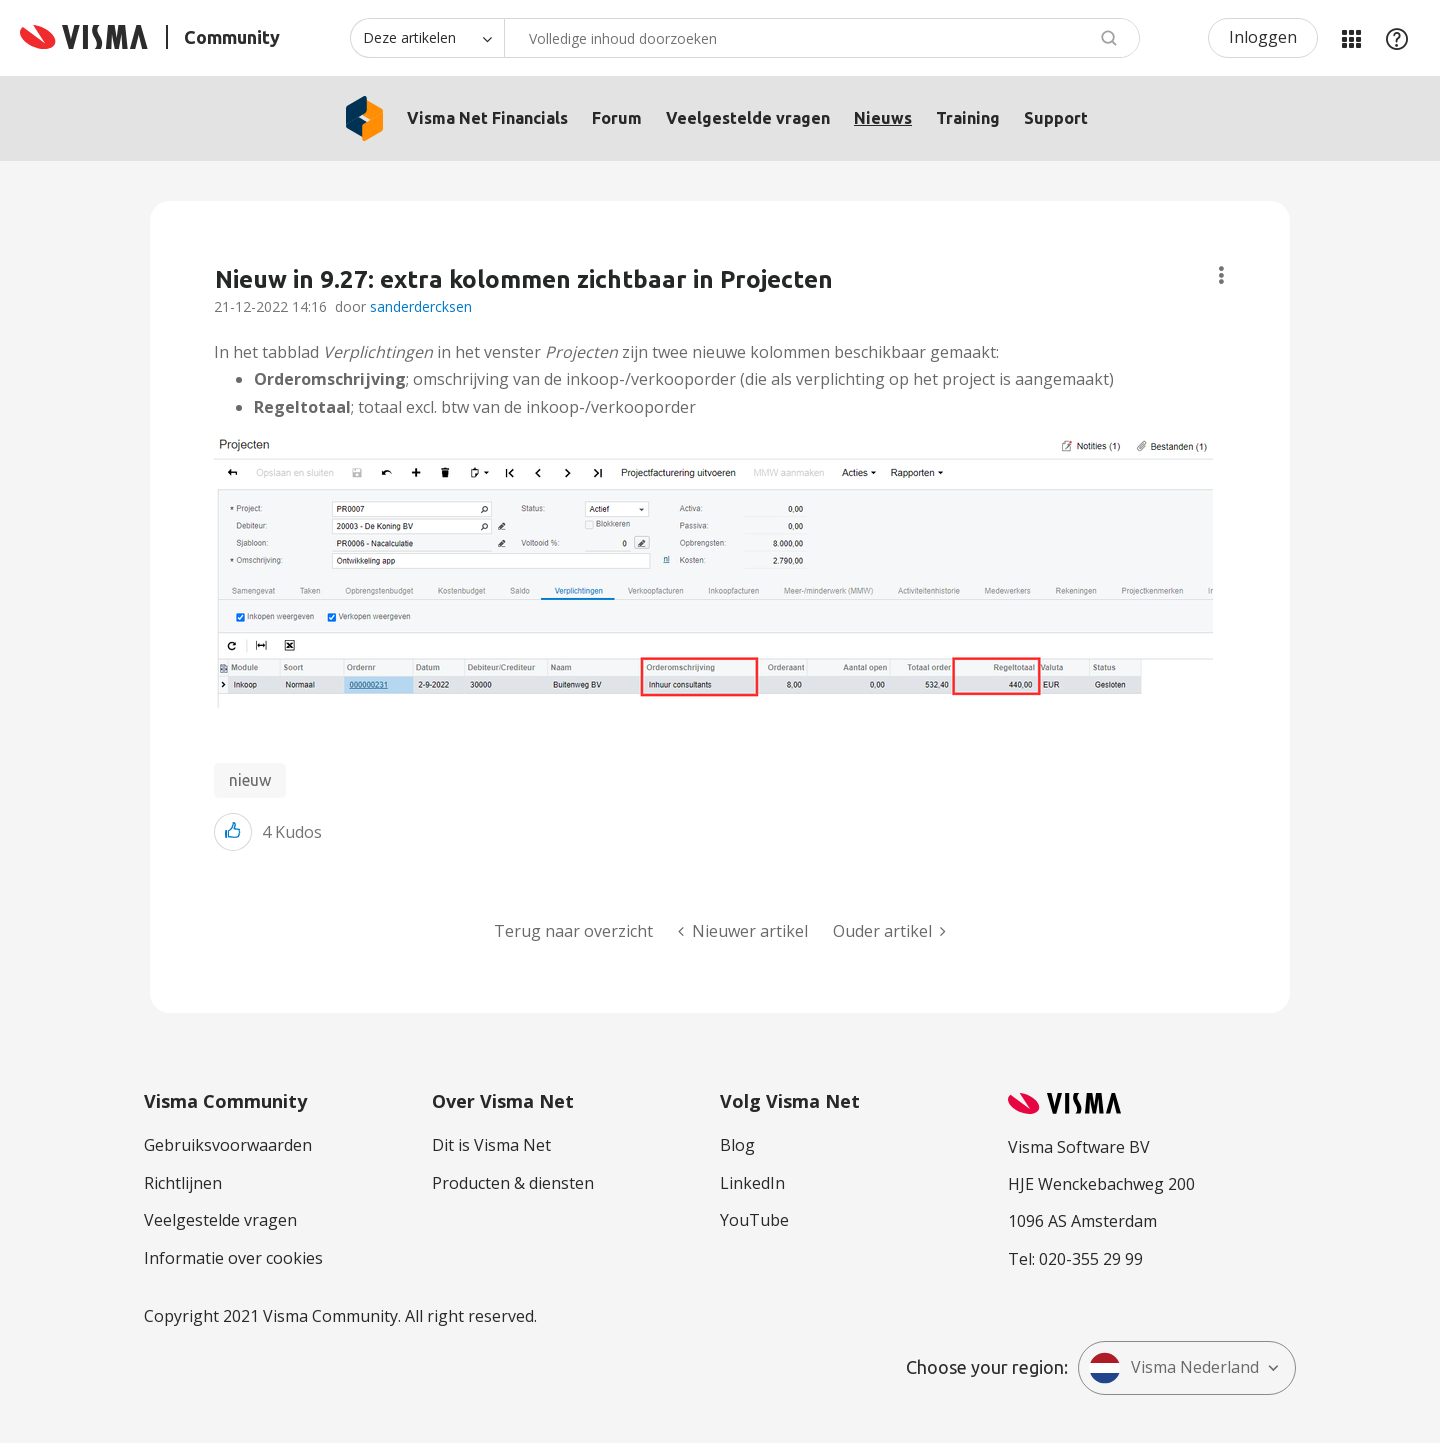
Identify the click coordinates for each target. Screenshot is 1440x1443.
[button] (713, 571)
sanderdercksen (421, 306)
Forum (617, 118)
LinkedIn (752, 1183)
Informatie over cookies (233, 1258)
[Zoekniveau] (427, 38)
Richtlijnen (183, 1183)
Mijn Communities (1351, 38)
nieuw (250, 780)
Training (968, 118)
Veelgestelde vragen (748, 118)
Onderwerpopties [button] (1221, 275)
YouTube (754, 1220)
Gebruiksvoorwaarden (228, 1145)
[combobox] (822, 38)
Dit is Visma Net (491, 1145)
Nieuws (883, 118)
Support (1056, 118)
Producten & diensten (513, 1183)
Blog (737, 1145)
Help (1397, 38)
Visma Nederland (1174, 1368)
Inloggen (1263, 37)
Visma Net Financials (487, 118)
